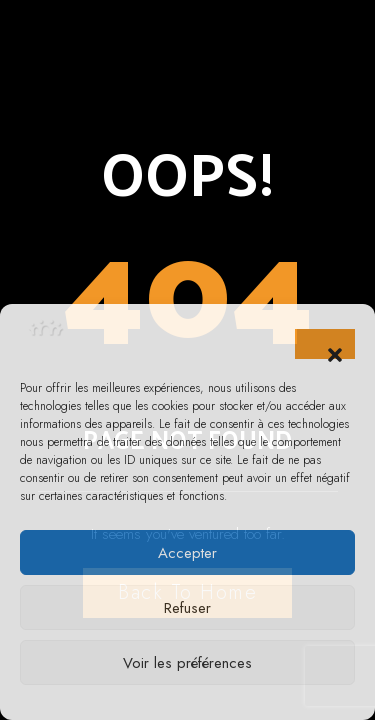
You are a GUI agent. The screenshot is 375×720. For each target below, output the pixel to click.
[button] (325, 344)
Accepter (187, 553)
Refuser (187, 608)
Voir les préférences (187, 663)
